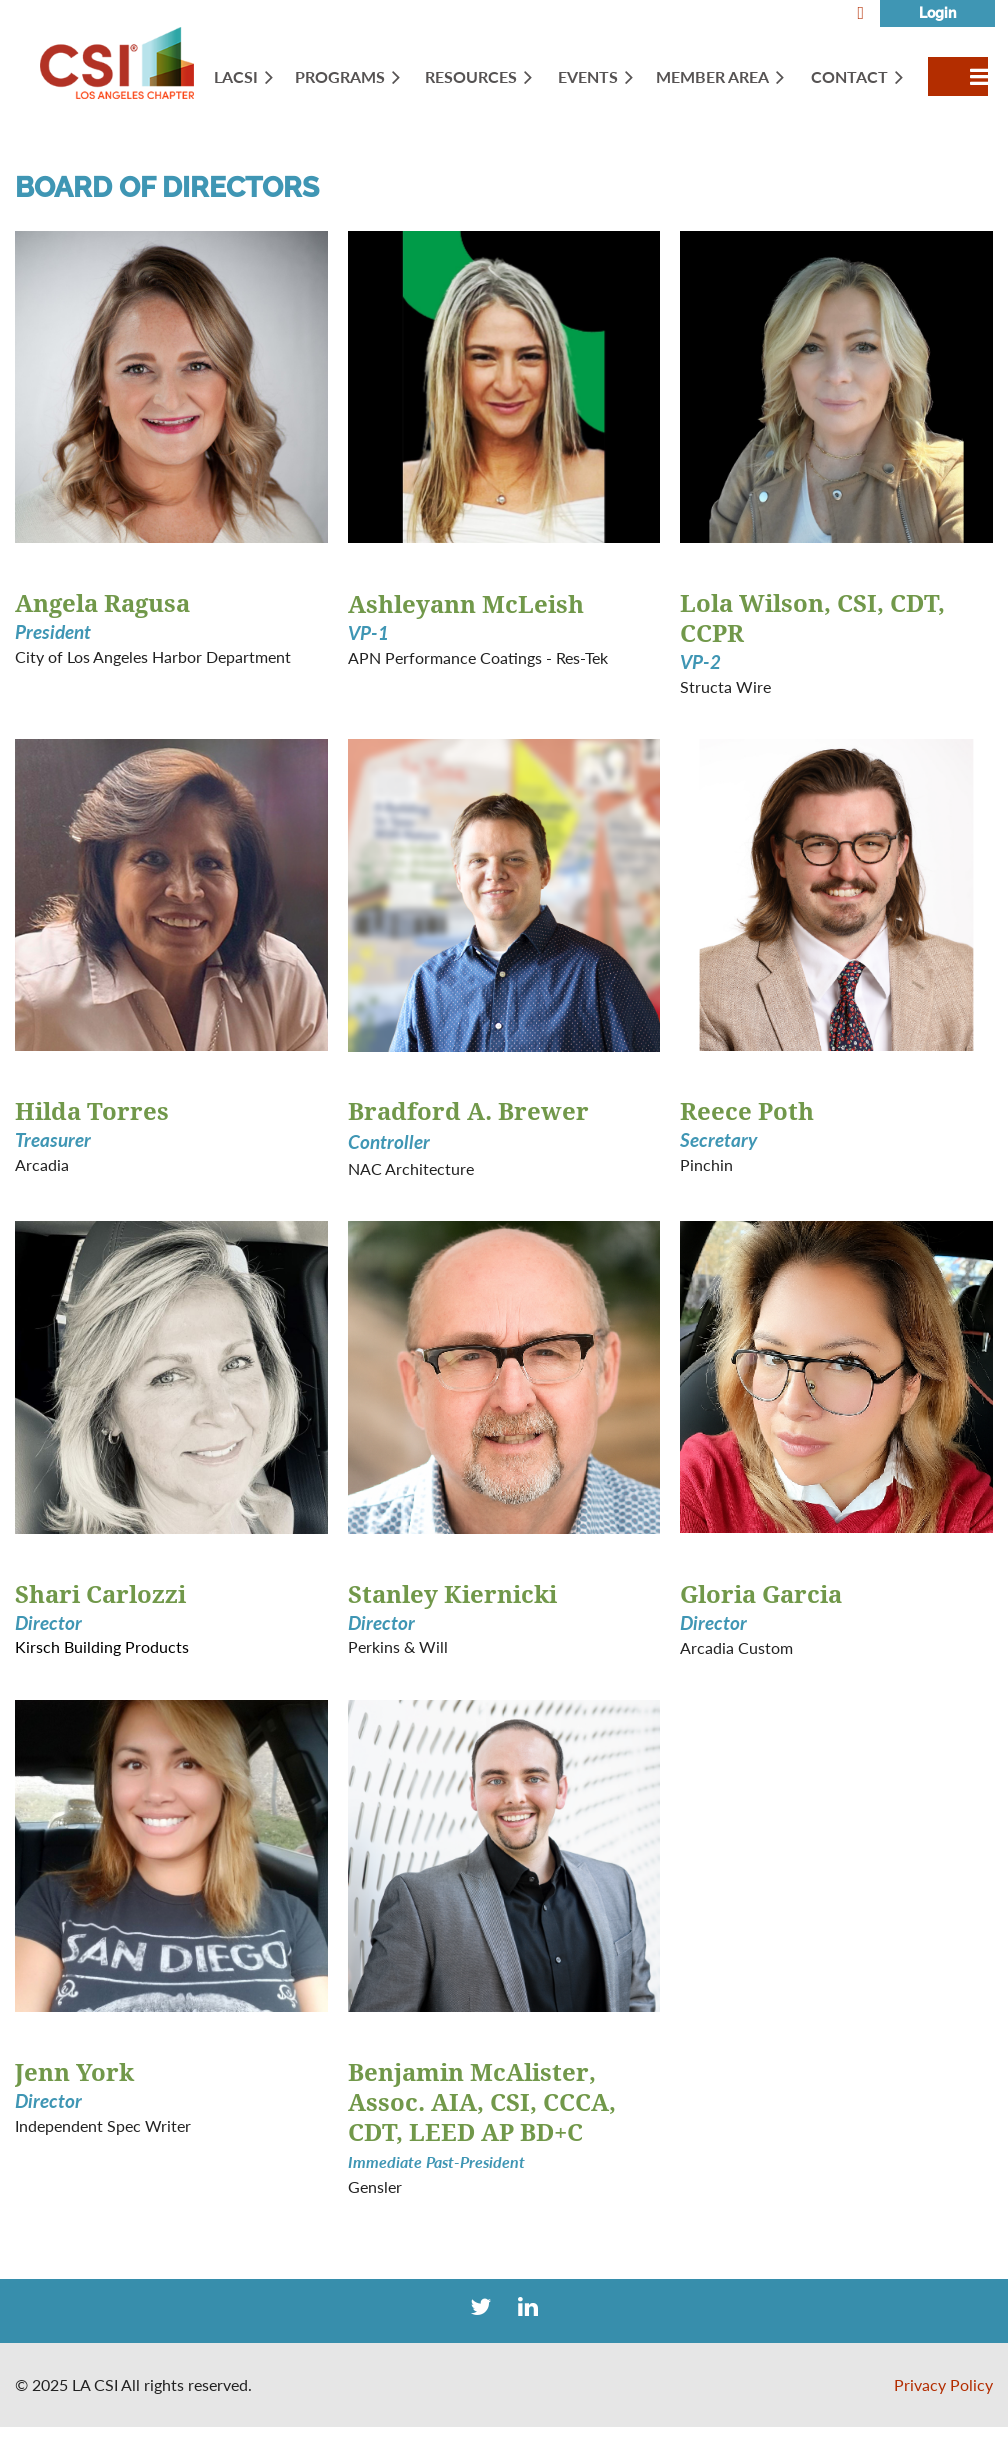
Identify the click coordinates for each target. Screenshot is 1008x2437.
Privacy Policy (943, 2384)
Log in (937, 13)
